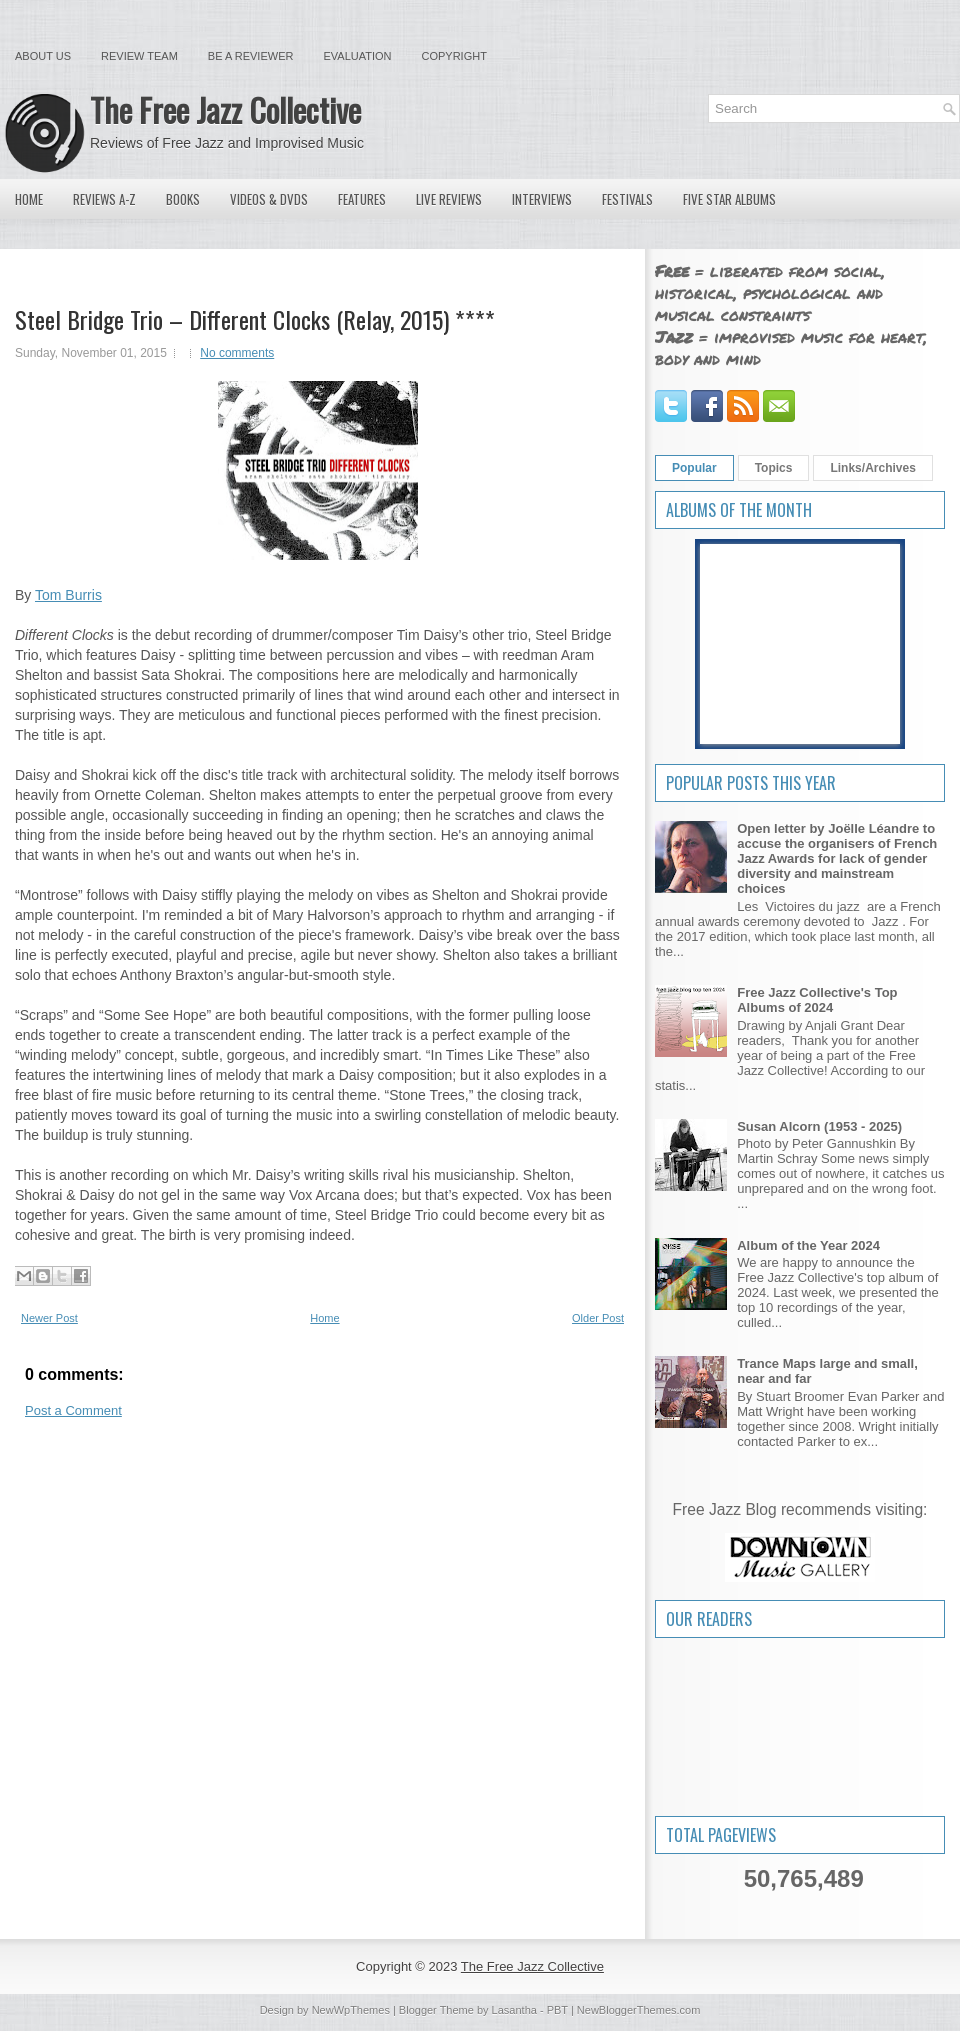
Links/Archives (872, 468)
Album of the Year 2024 (808, 1245)
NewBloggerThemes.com (639, 2010)
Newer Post (49, 1318)
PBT (557, 2010)
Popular (694, 468)
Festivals (627, 199)
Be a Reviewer (251, 56)
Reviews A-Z (104, 199)
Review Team (139, 56)
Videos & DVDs (269, 199)
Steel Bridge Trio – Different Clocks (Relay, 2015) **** (255, 319)
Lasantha (514, 2010)
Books (183, 199)
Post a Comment (73, 1410)
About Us (43, 56)
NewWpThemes (351, 2010)
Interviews (542, 199)
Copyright (454, 56)
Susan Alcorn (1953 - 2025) (819, 1126)
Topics (774, 468)
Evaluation (357, 56)
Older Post (598, 1318)
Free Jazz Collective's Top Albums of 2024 (817, 1000)
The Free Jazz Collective (225, 109)
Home (29, 199)
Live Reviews (449, 199)
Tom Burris (68, 595)
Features (362, 199)
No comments (237, 353)
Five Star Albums (729, 199)
